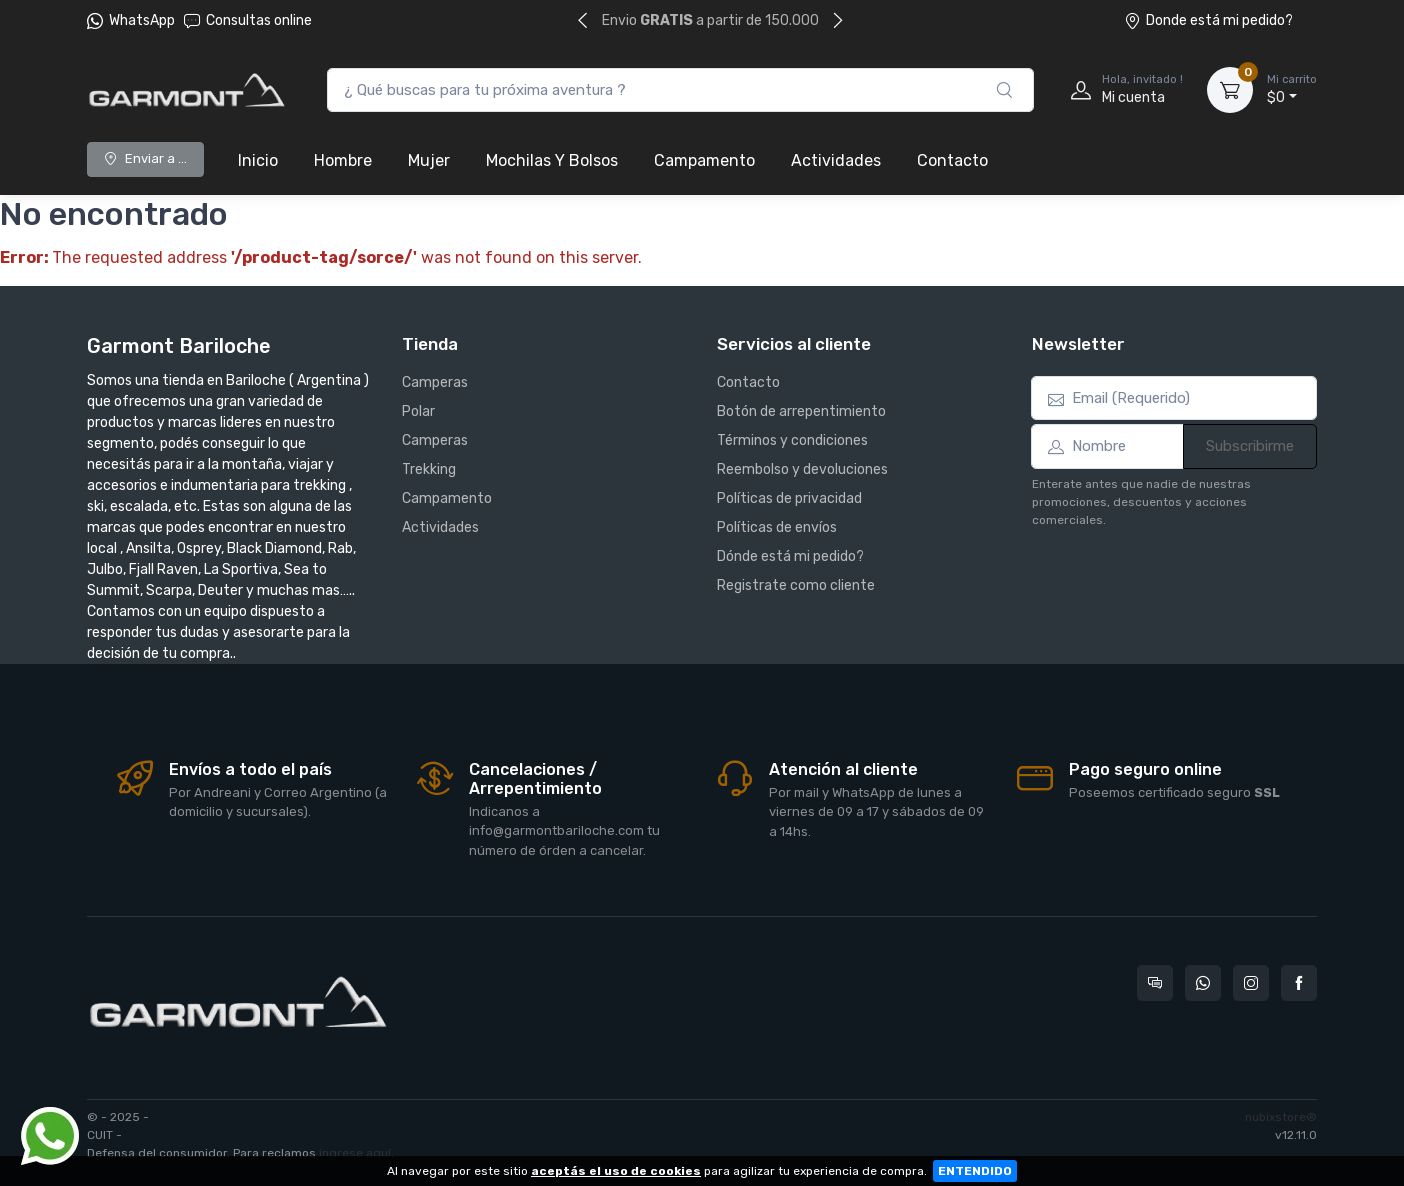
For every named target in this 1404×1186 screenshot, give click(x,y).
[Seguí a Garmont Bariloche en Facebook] (1299, 983)
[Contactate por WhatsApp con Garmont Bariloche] (1203, 983)
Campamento (704, 160)
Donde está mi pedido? (1208, 20)
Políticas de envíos (777, 527)
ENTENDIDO (975, 1171)
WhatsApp (142, 20)
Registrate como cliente (796, 585)
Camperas (435, 382)
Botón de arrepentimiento (801, 411)
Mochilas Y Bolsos (552, 160)
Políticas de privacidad (789, 498)
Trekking (429, 469)
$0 (1292, 89)
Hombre (343, 160)
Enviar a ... (145, 158)
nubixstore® (1281, 1117)
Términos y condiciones (792, 440)
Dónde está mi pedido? (790, 556)
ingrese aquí (355, 1153)
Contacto (952, 160)
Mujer (429, 160)
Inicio (258, 160)
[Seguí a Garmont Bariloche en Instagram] (1251, 983)
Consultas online (248, 20)
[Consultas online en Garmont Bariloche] (1155, 983)
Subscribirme (1250, 446)
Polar (418, 411)
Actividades (836, 160)
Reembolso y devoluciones (802, 469)
